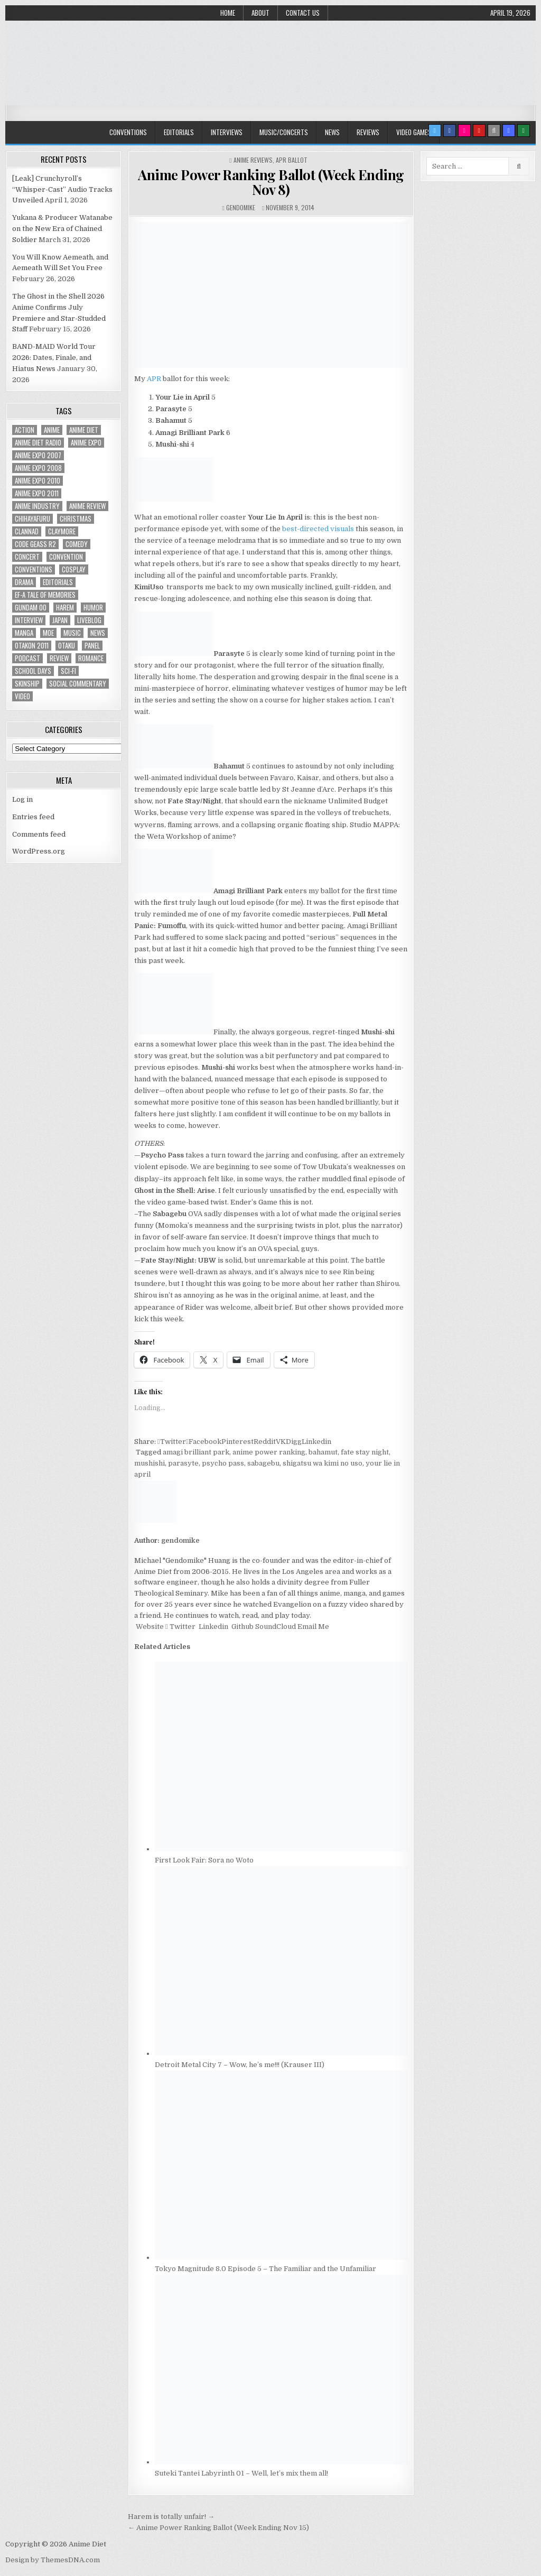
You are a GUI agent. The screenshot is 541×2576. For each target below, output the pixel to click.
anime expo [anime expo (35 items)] (86, 443)
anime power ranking (268, 1452)
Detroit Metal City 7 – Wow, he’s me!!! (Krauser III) (239, 2065)
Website (149, 1626)
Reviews (368, 132)
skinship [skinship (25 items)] (27, 684)
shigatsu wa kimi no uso (322, 1463)
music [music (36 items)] (72, 633)
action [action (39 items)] (24, 430)
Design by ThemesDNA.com (52, 2560)
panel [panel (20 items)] (92, 646)
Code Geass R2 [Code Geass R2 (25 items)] (35, 544)
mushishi (149, 1463)
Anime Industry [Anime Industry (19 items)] (37, 506)
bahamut (323, 1452)
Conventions (128, 132)
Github (242, 1626)
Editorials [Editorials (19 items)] (58, 582)
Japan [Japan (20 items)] (60, 620)
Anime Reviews (253, 159)
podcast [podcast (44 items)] (27, 658)
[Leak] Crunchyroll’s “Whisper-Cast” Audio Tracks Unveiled (62, 189)
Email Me (312, 1626)
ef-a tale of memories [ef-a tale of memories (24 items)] (45, 595)
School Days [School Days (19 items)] (33, 671)
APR (154, 379)
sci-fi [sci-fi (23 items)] (68, 671)
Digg (294, 1441)
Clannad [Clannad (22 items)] (27, 531)
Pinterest (237, 1441)
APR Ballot (291, 159)
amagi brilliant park (196, 1452)
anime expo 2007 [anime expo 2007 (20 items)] (38, 455)
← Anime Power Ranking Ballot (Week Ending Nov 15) (218, 2528)
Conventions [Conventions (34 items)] (33, 569)
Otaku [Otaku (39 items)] (66, 646)
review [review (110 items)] (59, 658)
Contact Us (303, 12)
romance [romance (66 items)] (91, 658)
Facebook (203, 1441)
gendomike (240, 207)
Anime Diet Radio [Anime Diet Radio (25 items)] (38, 443)
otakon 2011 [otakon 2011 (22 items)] (32, 646)
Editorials (179, 132)
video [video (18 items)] (22, 696)
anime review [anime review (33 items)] (87, 506)
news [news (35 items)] (97, 633)
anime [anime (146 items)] (52, 430)
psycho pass (223, 1463)
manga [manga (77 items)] (24, 633)
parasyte (183, 1463)
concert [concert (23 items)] (27, 557)
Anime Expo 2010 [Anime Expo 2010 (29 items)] (37, 481)
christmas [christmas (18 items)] (75, 519)
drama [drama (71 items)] (24, 582)
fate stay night (365, 1452)
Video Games (413, 132)
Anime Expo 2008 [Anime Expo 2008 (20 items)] (38, 468)
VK (281, 1441)
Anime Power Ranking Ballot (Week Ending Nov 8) (271, 182)
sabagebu (263, 1463)
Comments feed (39, 834)
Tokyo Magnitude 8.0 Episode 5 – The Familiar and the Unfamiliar (265, 2269)
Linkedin (316, 1441)
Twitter (171, 1441)
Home (227, 12)
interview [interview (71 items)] (29, 620)
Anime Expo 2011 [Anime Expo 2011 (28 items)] (37, 493)
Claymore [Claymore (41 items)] (62, 531)
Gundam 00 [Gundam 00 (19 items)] (30, 608)
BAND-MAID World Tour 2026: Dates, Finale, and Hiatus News (54, 357)
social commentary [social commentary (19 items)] (77, 684)
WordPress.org (38, 851)
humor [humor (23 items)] (93, 608)
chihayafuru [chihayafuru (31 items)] (32, 519)
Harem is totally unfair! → (171, 2517)
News (332, 132)
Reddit (265, 1441)
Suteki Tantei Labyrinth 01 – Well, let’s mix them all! (241, 2473)
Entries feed (33, 817)
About (260, 12)
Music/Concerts (283, 132)
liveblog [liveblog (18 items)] (89, 620)
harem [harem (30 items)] (65, 608)
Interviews (226, 132)
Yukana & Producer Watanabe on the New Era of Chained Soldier (62, 229)
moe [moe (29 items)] (48, 633)
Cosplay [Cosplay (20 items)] (74, 569)
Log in (22, 799)
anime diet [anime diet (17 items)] (83, 430)
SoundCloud (275, 1626)
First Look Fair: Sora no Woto (204, 1860)
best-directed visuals (318, 529)
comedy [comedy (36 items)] (77, 544)
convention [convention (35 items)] (66, 557)
